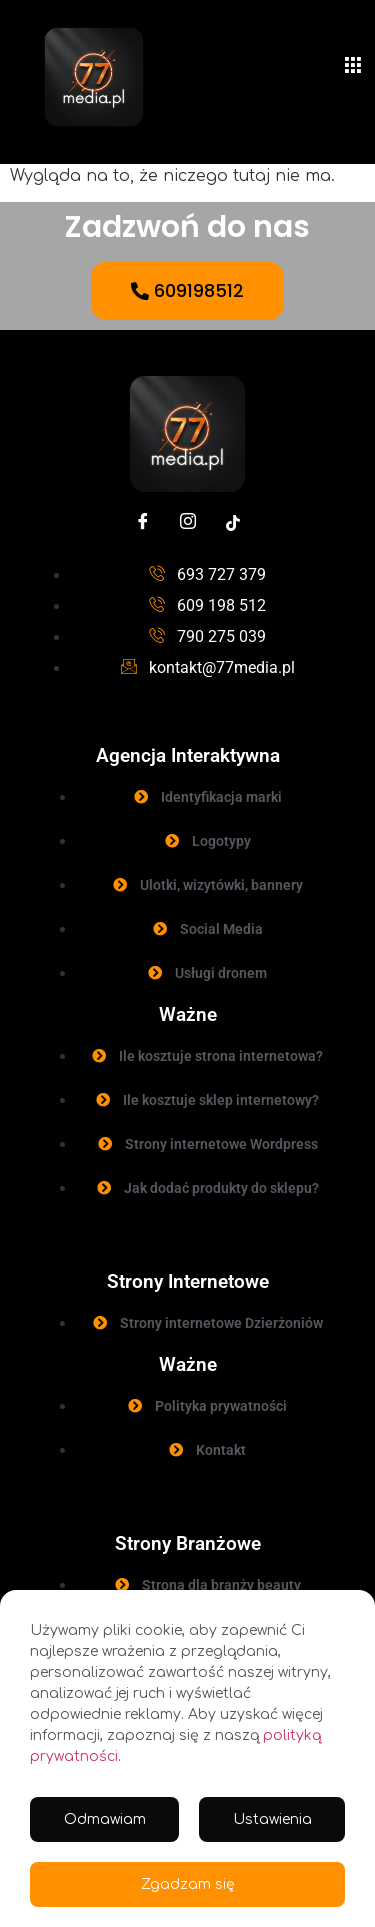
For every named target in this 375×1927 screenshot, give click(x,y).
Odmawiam (105, 1819)
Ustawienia (272, 1819)
